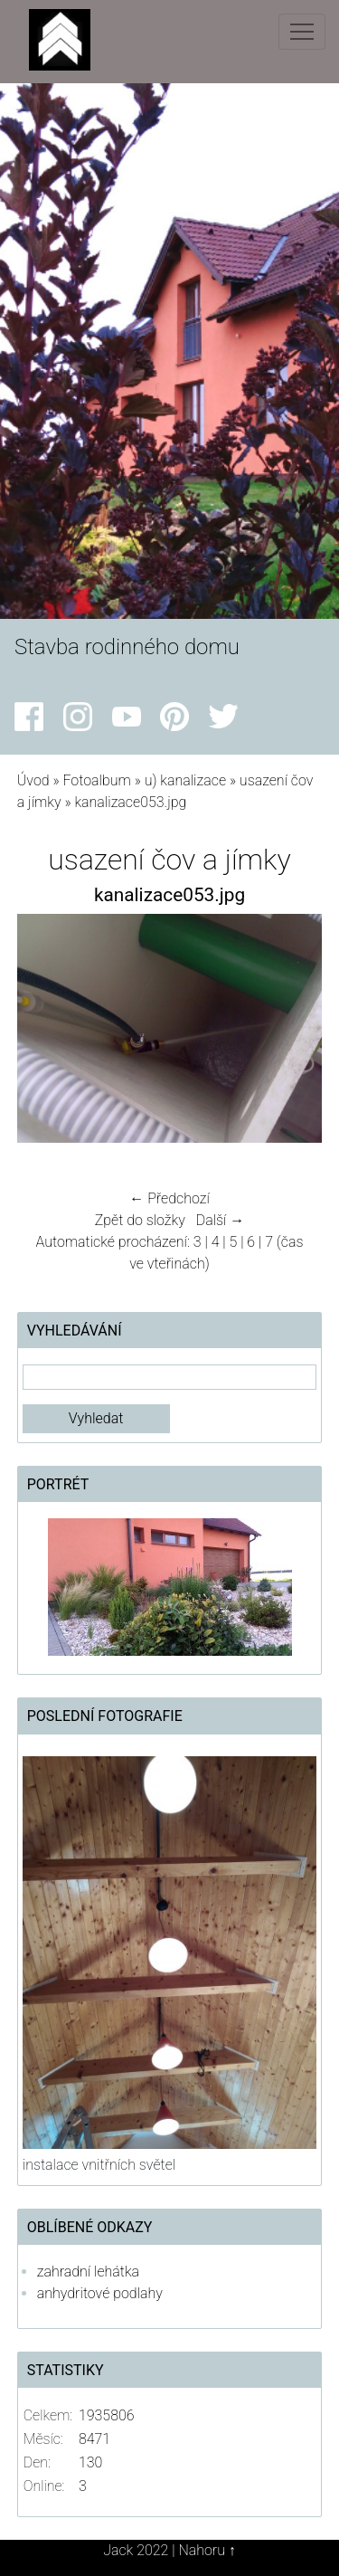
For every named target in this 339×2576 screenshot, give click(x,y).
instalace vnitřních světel (99, 2164)
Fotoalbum (96, 780)
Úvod (33, 780)
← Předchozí (169, 1198)
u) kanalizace (185, 780)
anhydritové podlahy (100, 2293)
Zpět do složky (140, 1220)
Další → (220, 1220)
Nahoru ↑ (206, 2550)
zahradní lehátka (88, 2271)
